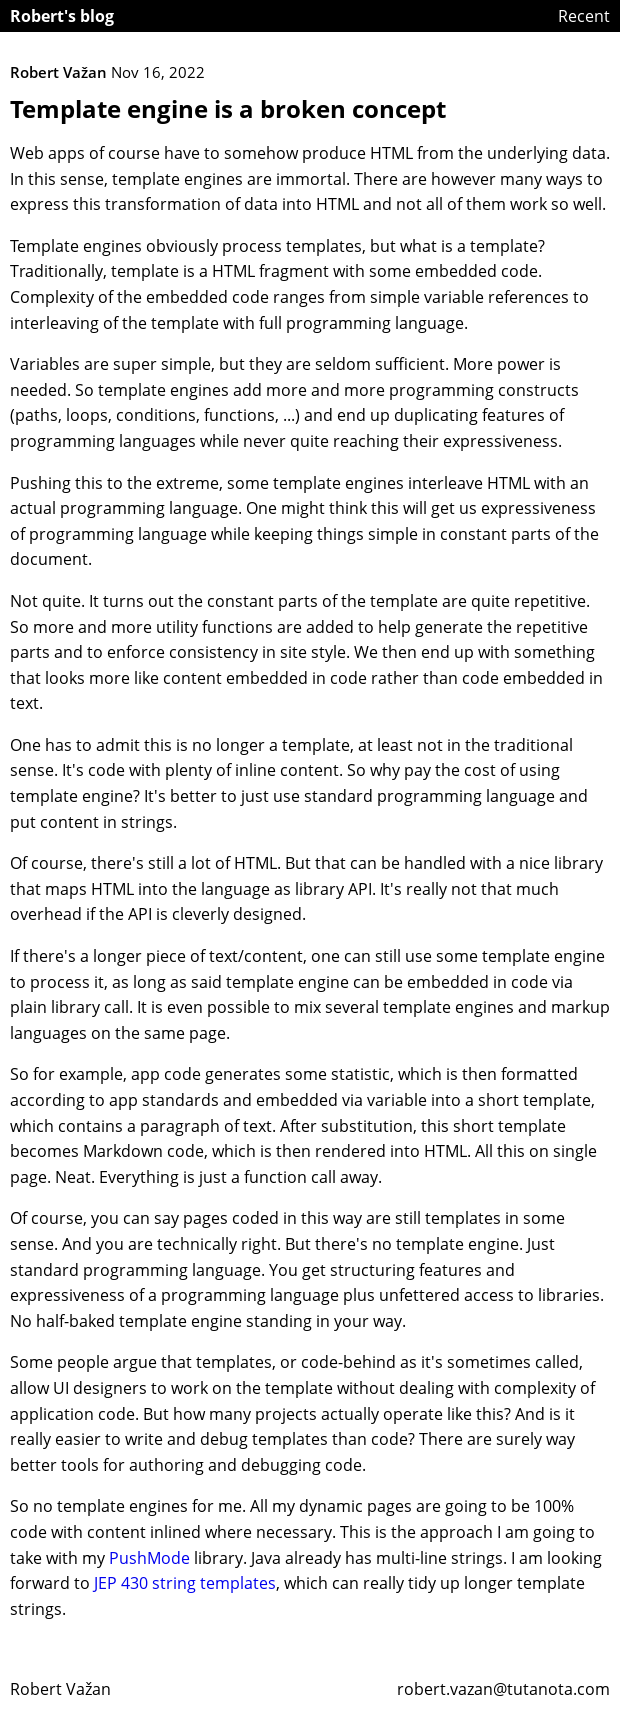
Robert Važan (60, 1689)
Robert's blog (62, 16)
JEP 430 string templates (185, 1583)
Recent (584, 16)
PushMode (149, 1558)
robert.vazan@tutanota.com (503, 1689)
